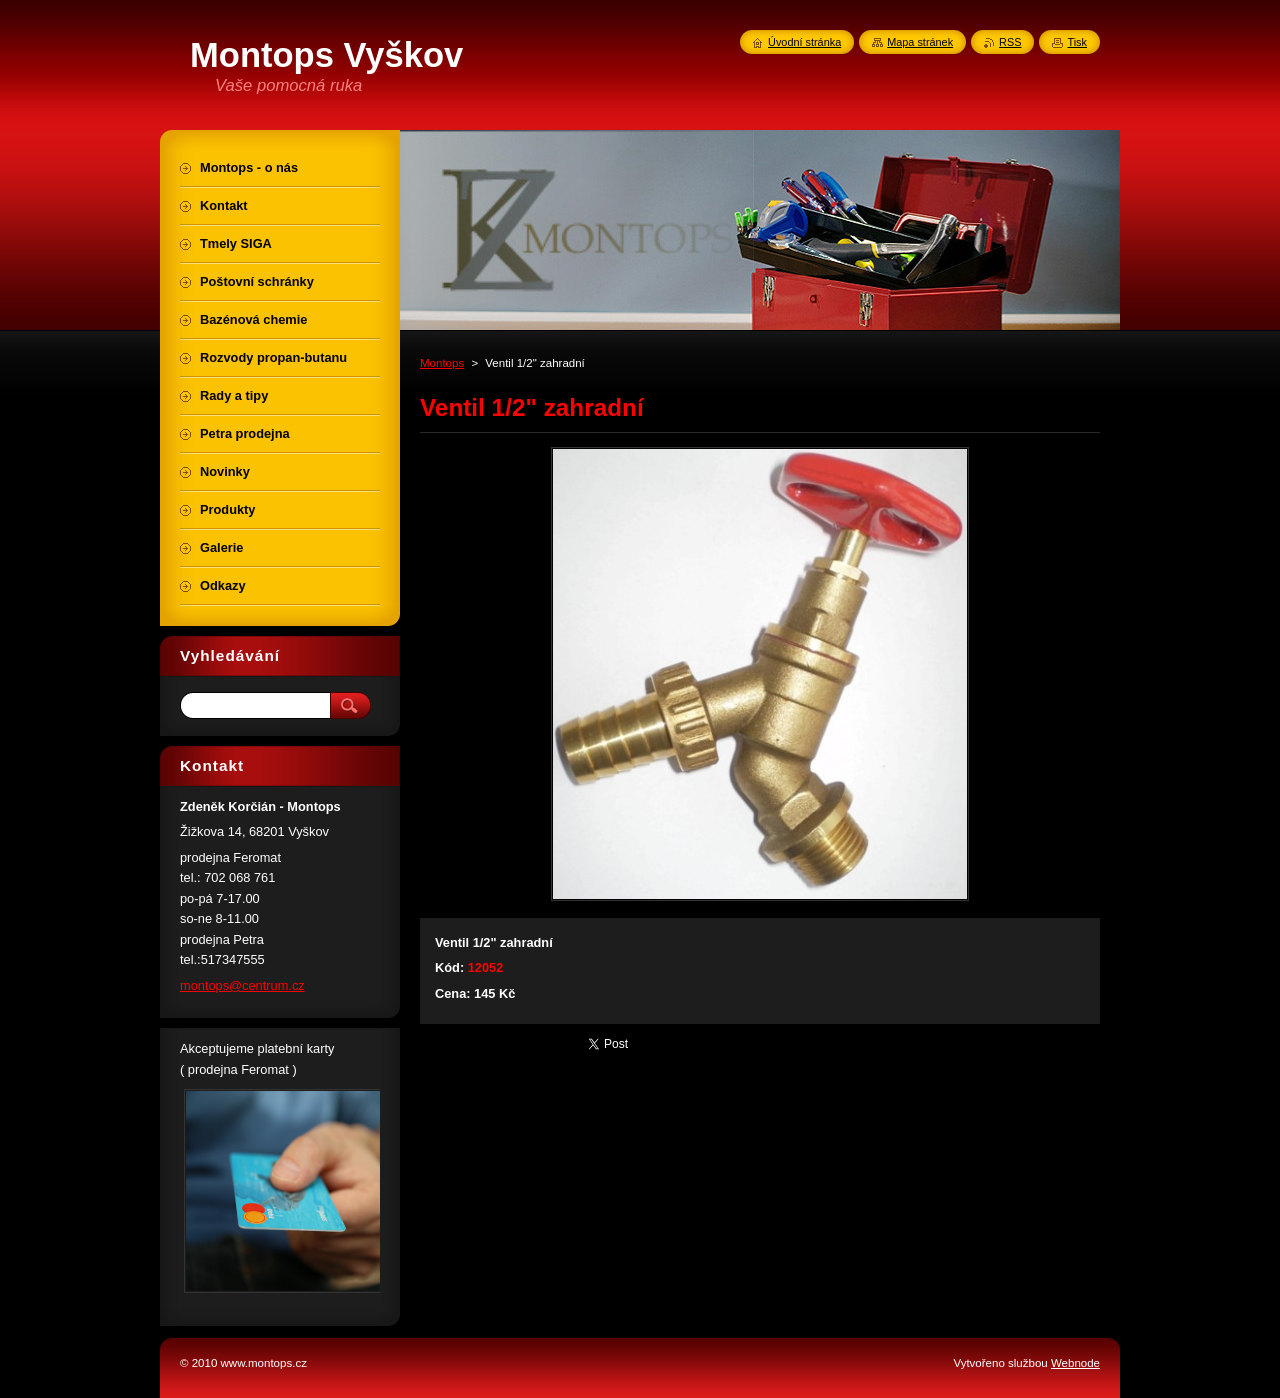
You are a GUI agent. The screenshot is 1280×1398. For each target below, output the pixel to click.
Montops (442, 363)
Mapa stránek (920, 42)
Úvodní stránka (804, 42)
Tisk (1077, 42)
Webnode (1075, 1363)
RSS (1010, 42)
